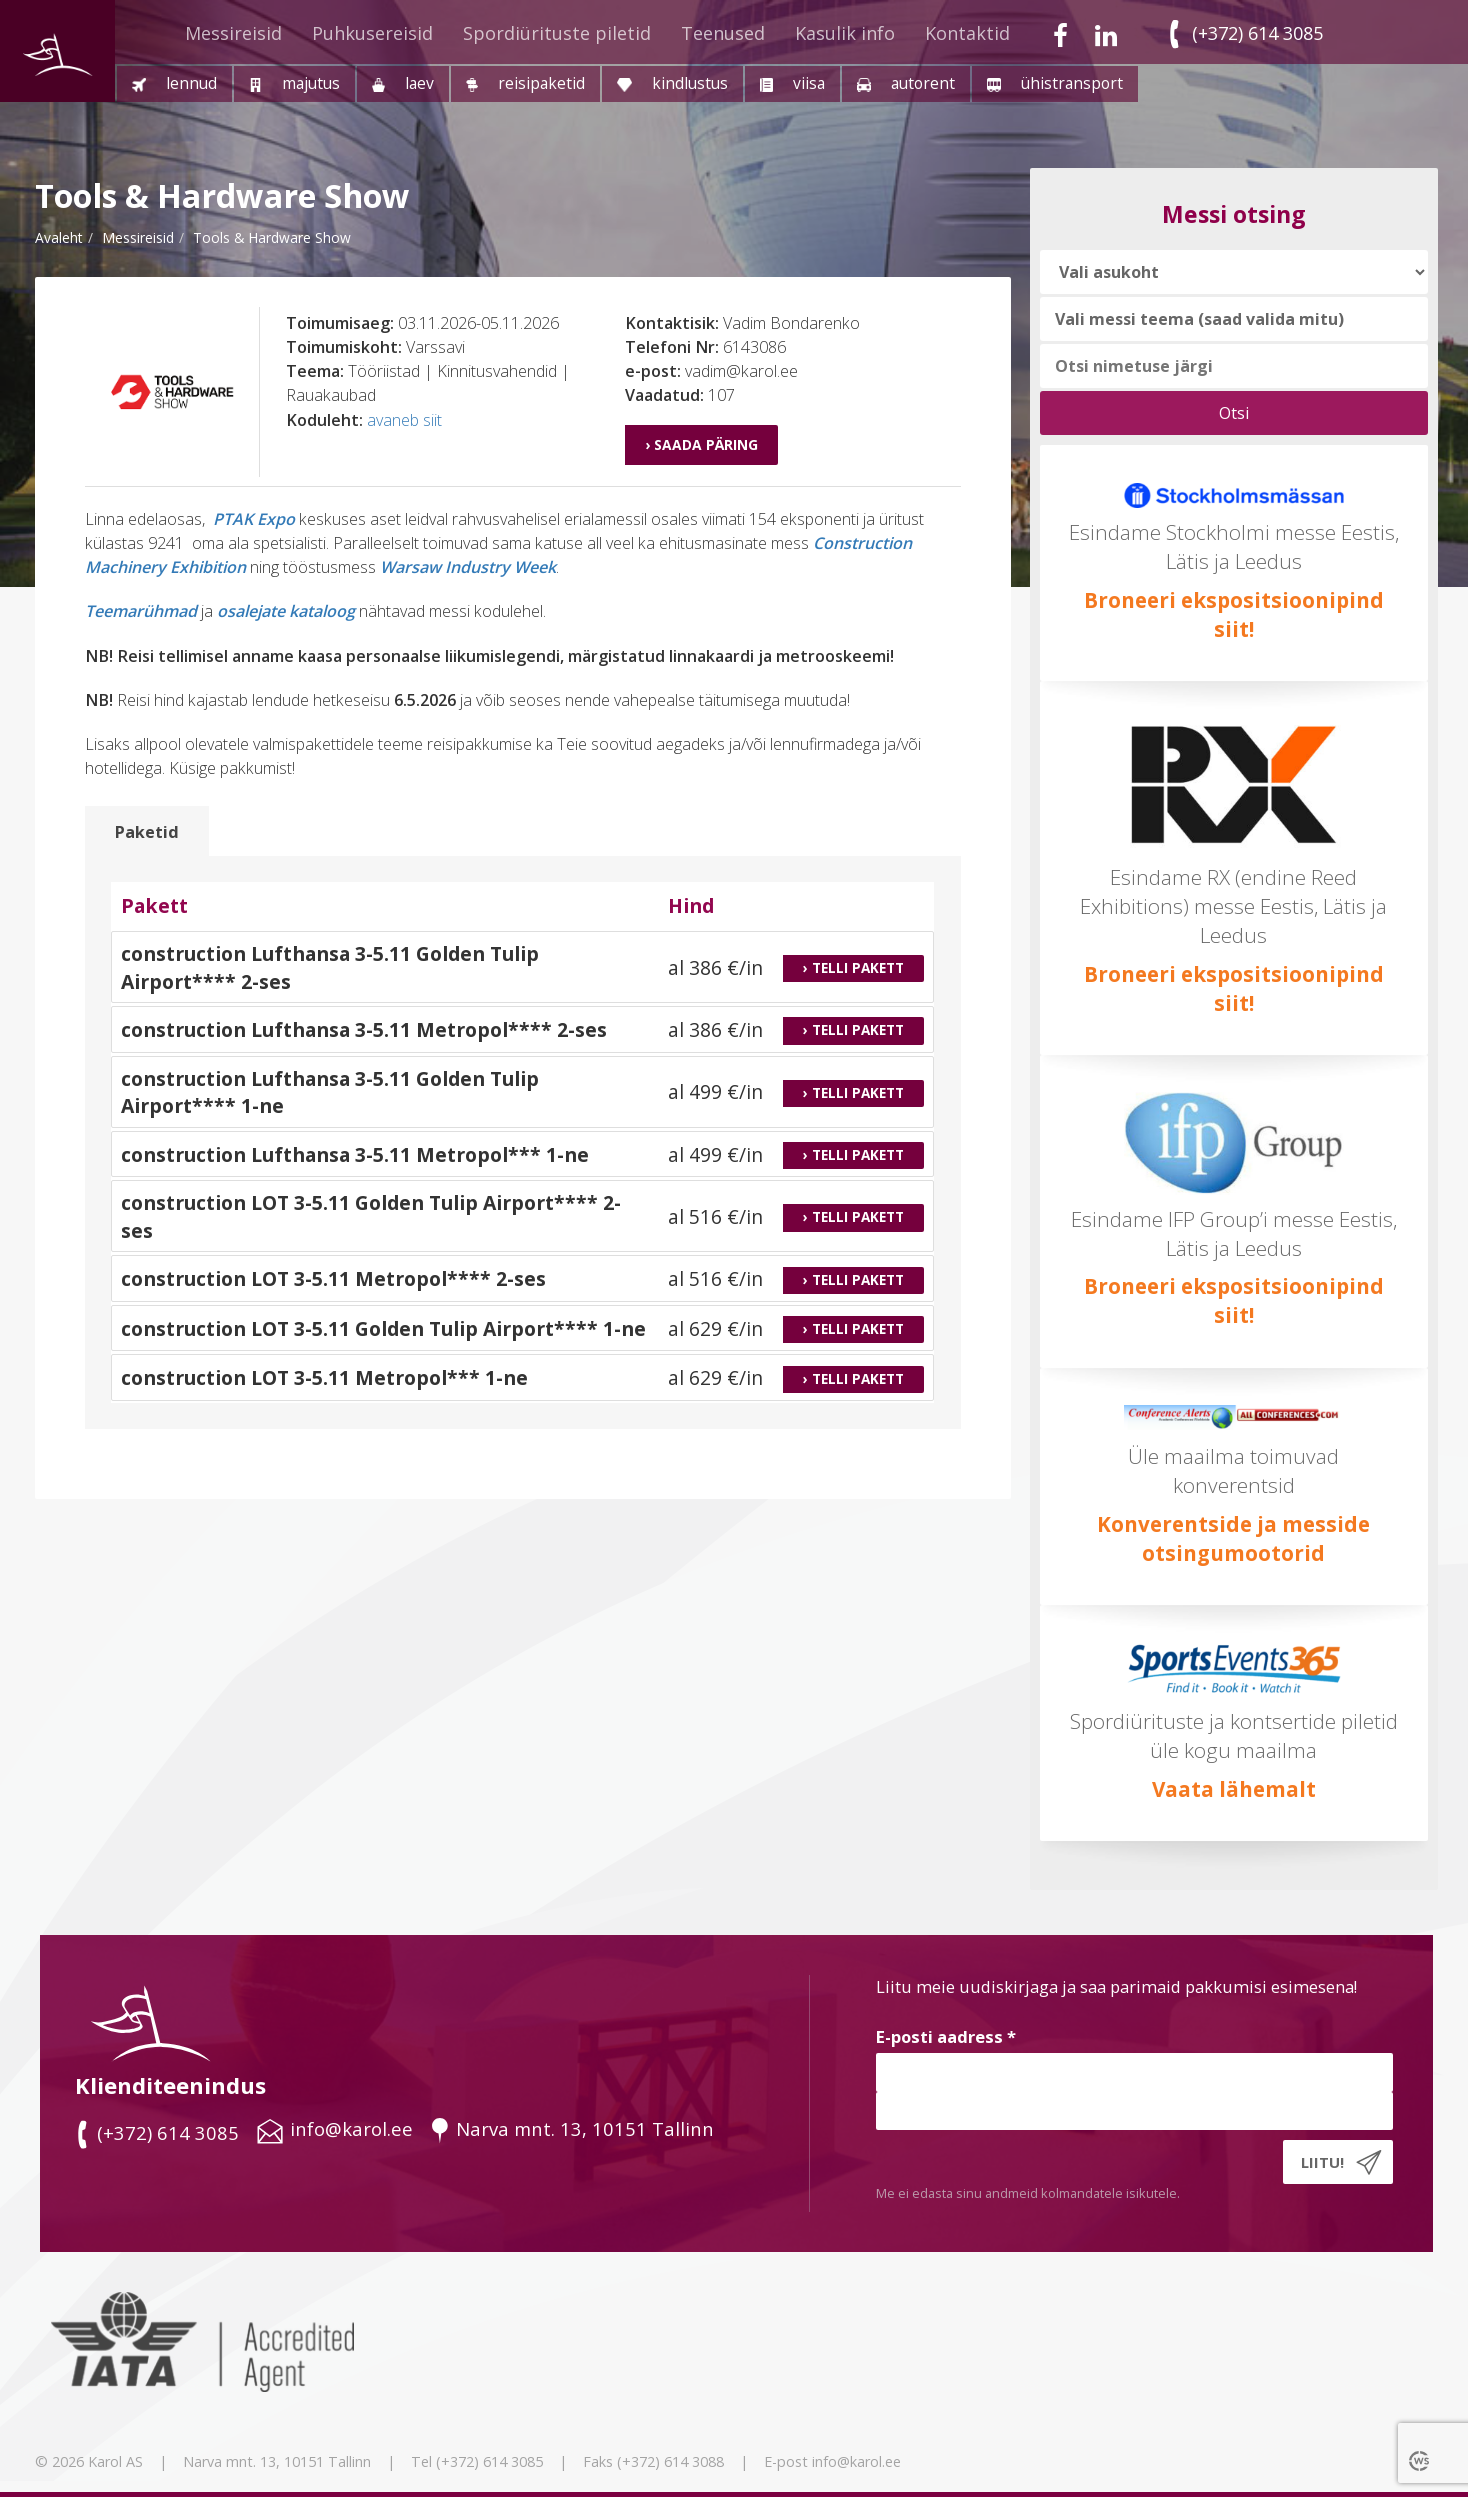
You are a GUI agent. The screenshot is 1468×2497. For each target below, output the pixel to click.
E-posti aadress (946, 2036)
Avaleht (59, 237)
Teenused (723, 33)
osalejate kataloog (286, 611)
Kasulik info (845, 33)
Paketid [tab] (147, 832)
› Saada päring (701, 444)
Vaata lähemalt (1234, 1789)
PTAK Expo (254, 519)
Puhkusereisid (372, 33)
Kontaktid (967, 33)
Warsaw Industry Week (468, 567)
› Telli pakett (853, 968)
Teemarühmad (141, 611)
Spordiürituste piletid (557, 33)
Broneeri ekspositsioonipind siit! (1234, 614)
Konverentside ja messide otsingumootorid (1233, 1538)
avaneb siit (404, 420)
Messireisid (233, 33)
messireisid (138, 237)
